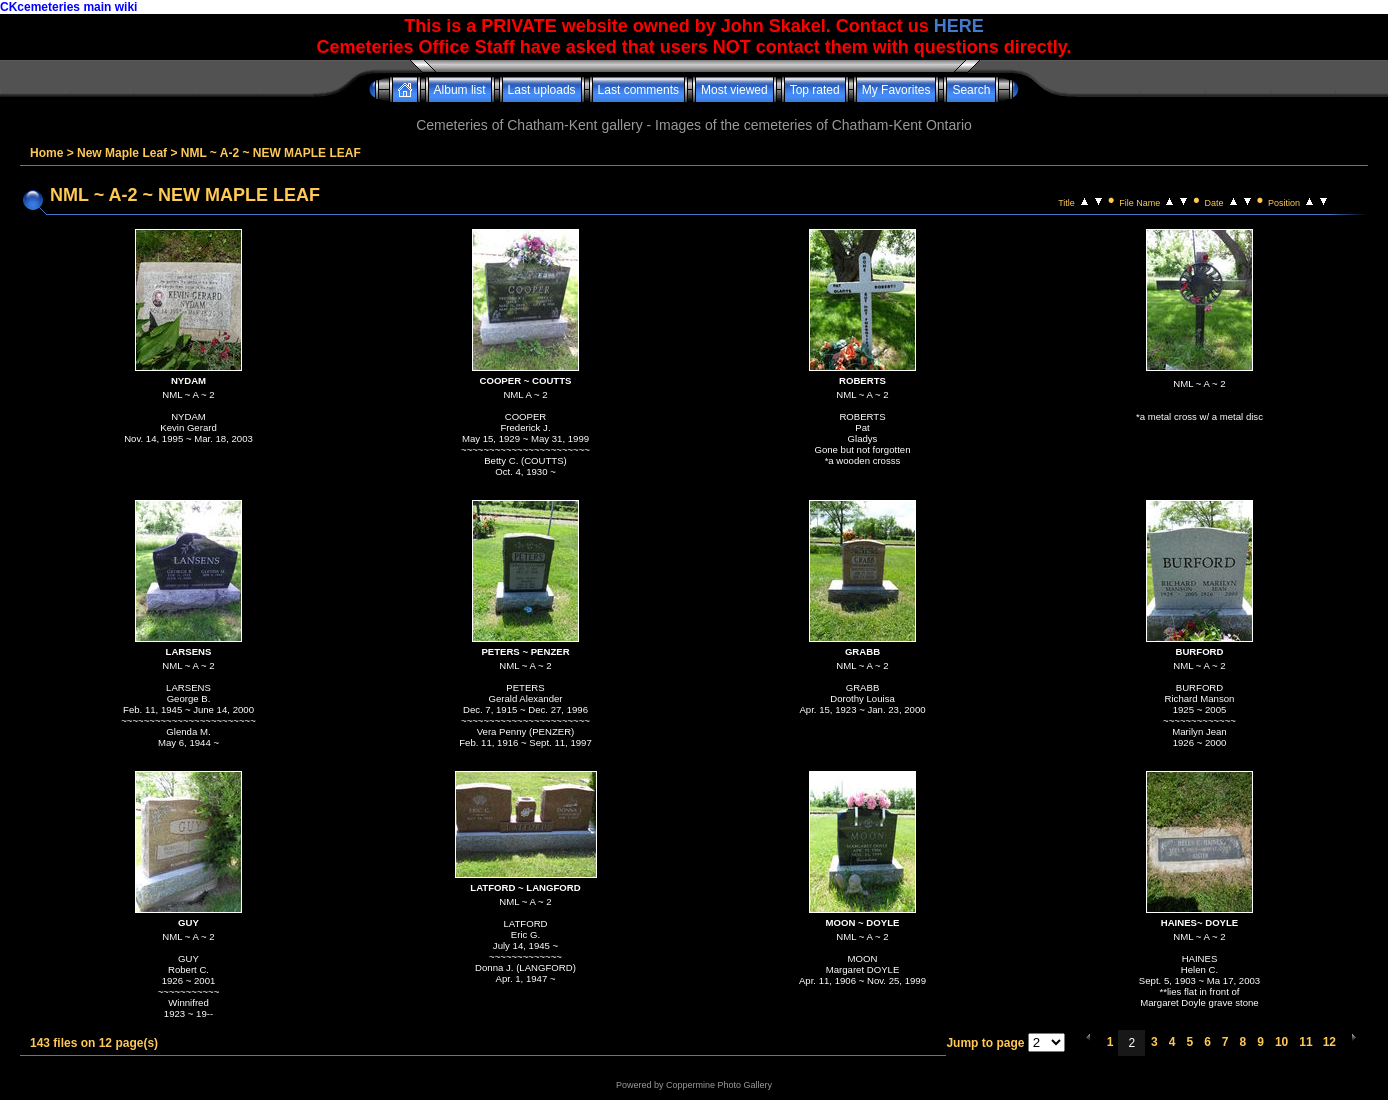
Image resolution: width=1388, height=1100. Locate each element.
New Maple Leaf (122, 153)
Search (971, 90)
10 (1281, 1042)
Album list (460, 90)
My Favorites (896, 90)
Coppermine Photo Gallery (719, 1085)
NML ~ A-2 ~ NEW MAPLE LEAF (271, 153)
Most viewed (734, 90)
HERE (959, 26)
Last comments (638, 90)
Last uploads (542, 90)
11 (1305, 1042)
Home (46, 153)
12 (1329, 1042)
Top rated (815, 90)
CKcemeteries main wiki (68, 7)
